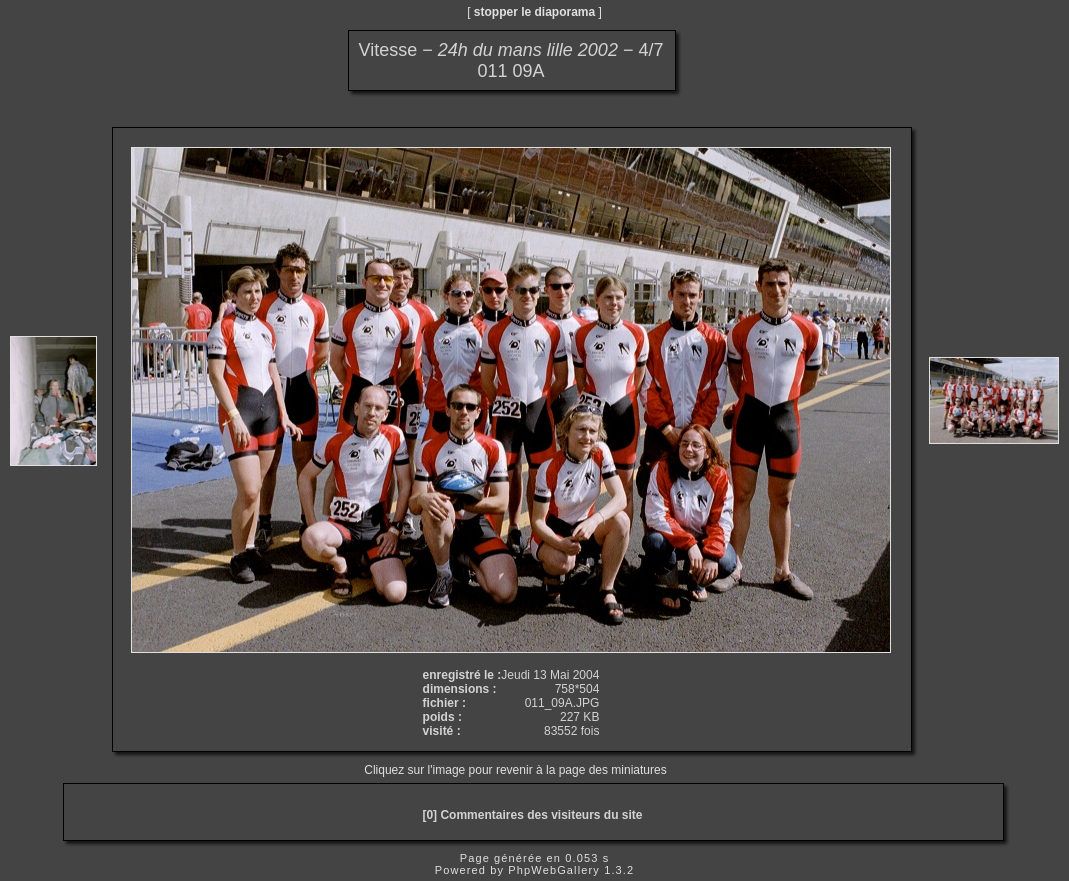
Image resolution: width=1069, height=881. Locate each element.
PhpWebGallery (554, 870)
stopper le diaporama (534, 12)
